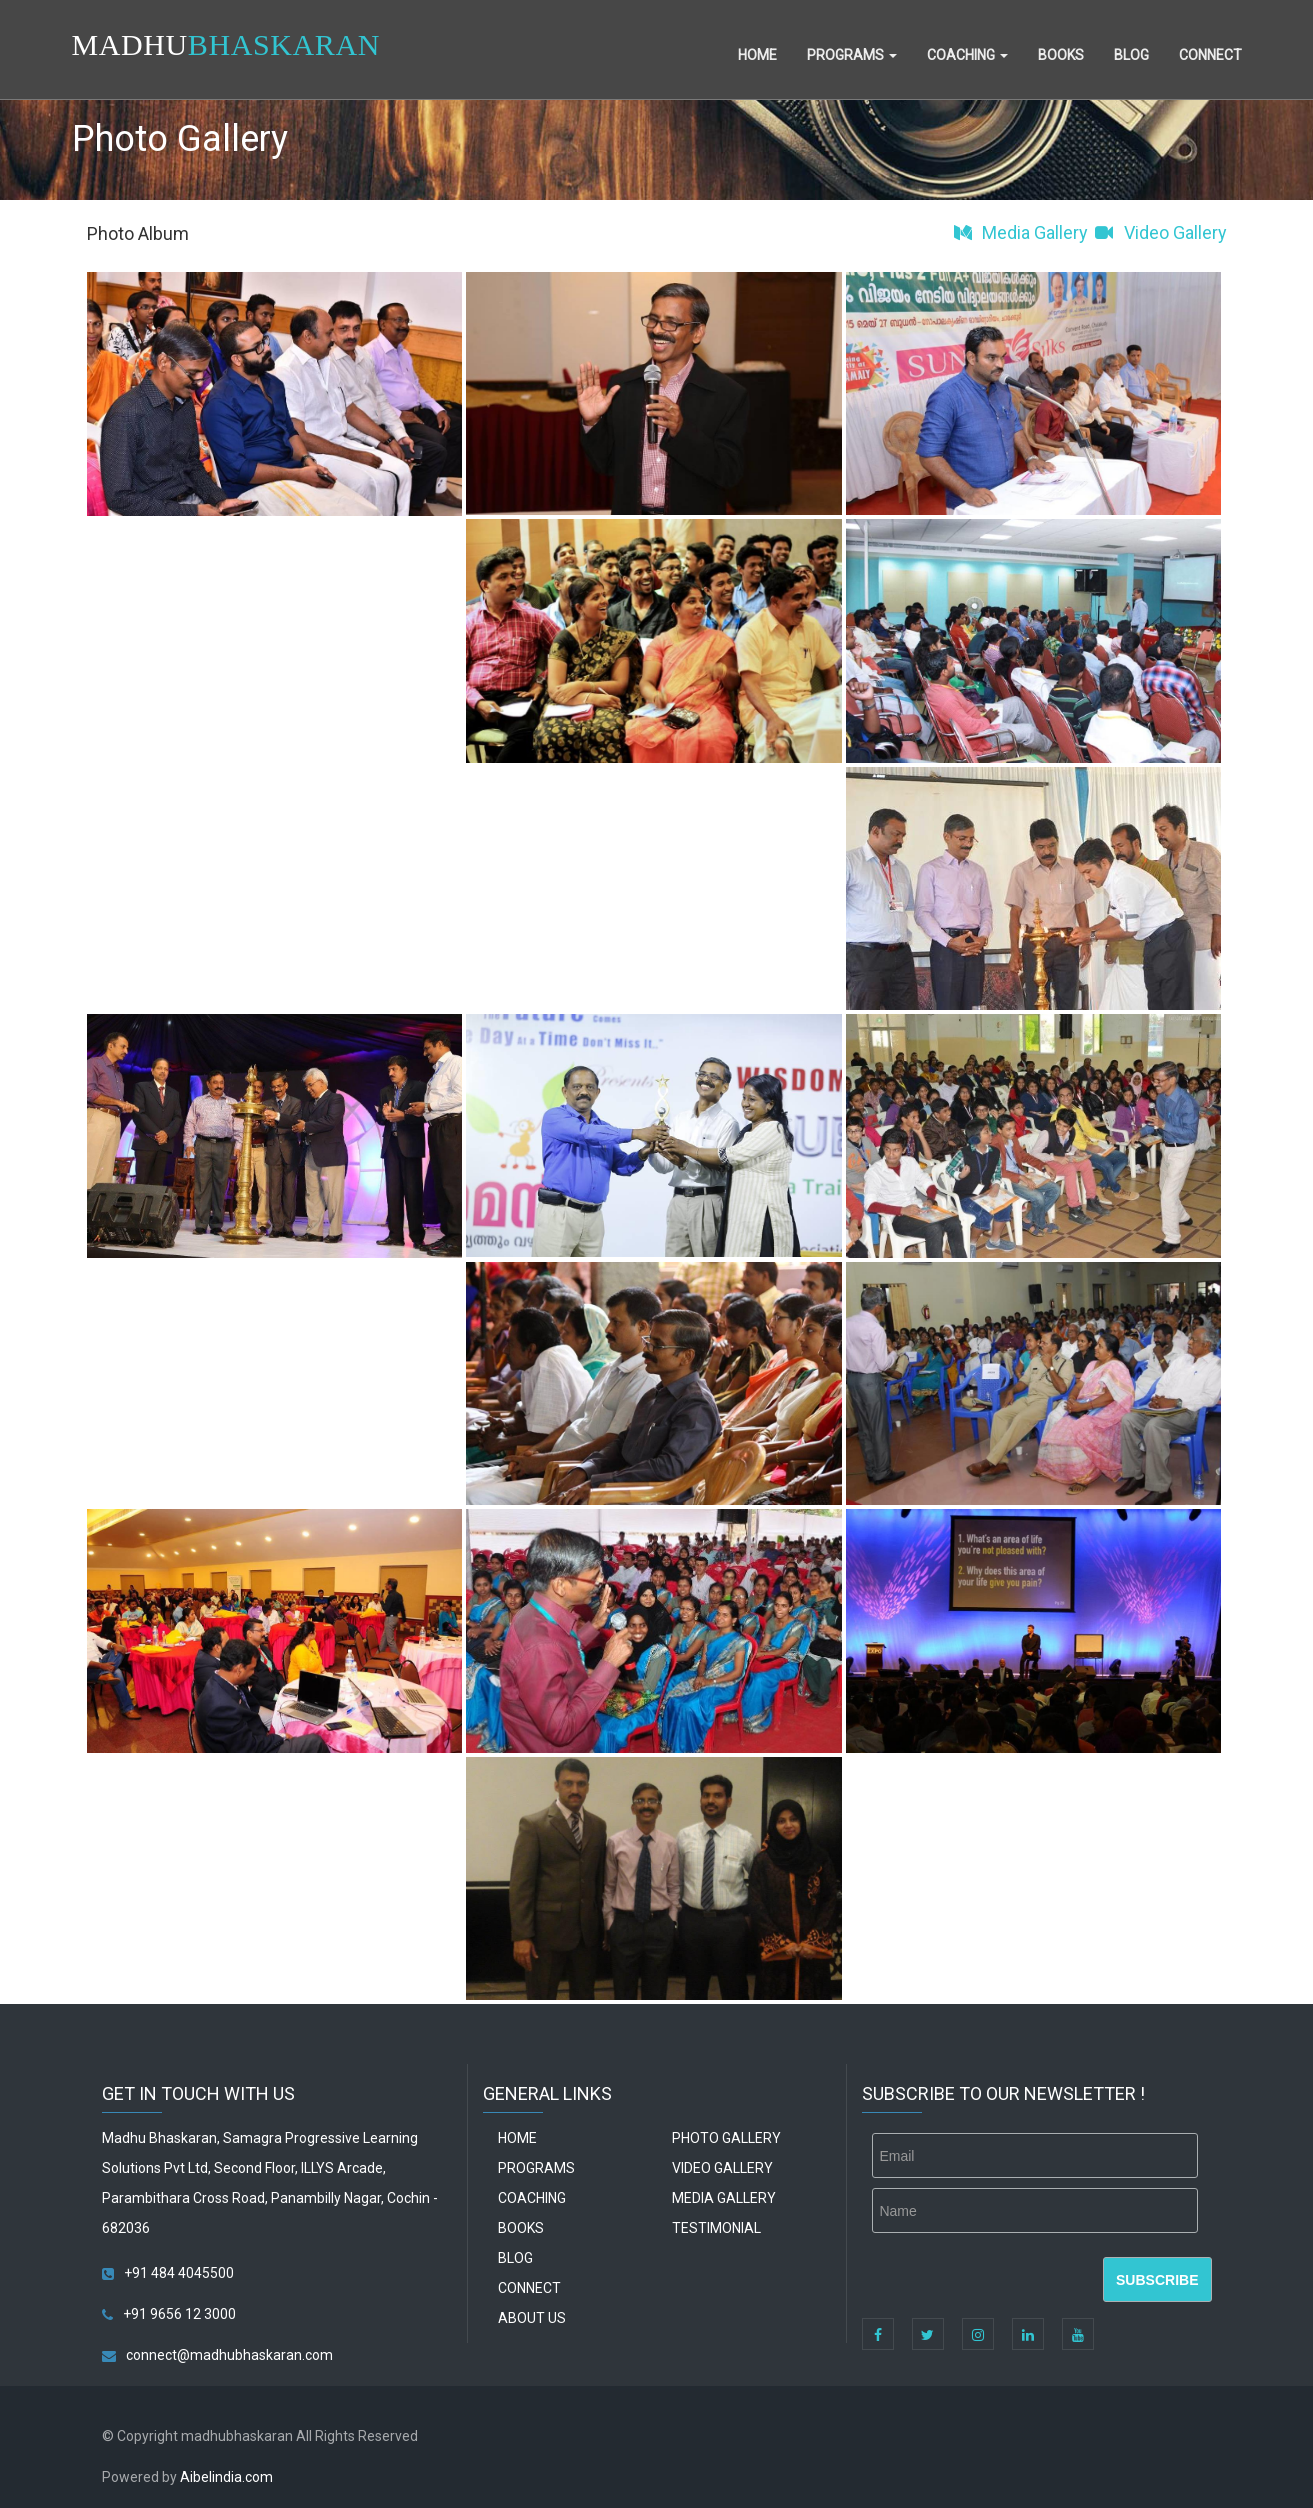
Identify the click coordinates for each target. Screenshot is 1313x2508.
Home (757, 55)
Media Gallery (1019, 232)
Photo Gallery (726, 2138)
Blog (1131, 55)
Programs (536, 2168)
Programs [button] (852, 55)
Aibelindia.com (226, 2477)
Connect (1210, 55)
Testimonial (716, 2228)
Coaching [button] (967, 55)
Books (1061, 55)
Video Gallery (1159, 232)
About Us (532, 2318)
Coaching (532, 2198)
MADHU (226, 44)
